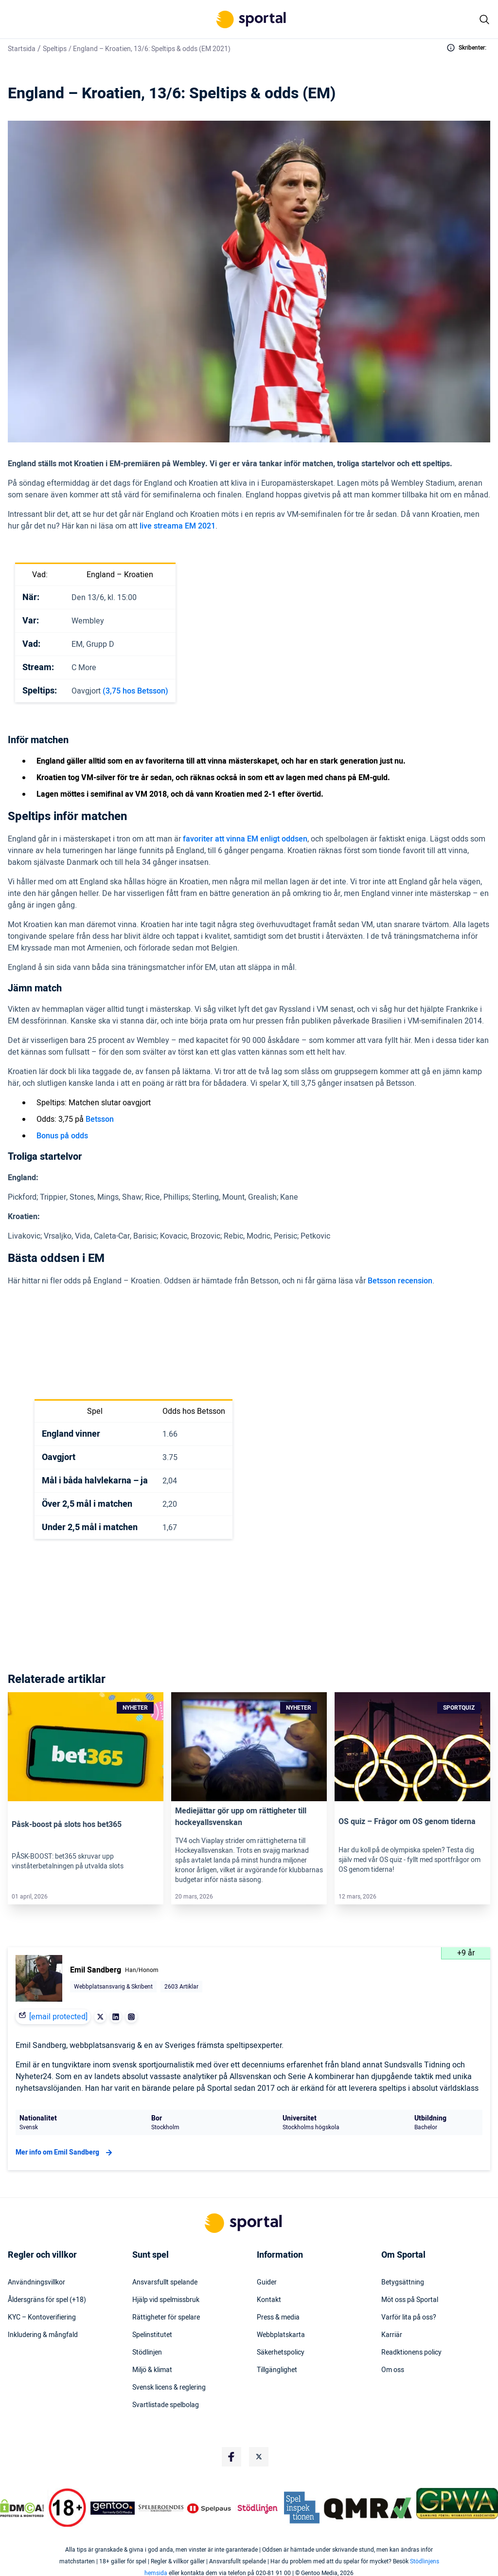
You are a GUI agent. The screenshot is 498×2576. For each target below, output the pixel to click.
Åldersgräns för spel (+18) (47, 2300)
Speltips (55, 49)
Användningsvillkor (36, 2282)
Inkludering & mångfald (43, 2335)
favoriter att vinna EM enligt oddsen (245, 839)
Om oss (392, 2370)
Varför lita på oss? (408, 2317)
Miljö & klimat (152, 2370)
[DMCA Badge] (22, 2508)
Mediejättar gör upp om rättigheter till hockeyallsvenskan (240, 1816)
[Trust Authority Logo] (112, 2508)
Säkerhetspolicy (280, 2352)
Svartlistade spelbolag (165, 2405)
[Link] (85, 1746)
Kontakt (269, 2300)
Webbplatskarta (281, 2335)
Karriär (391, 2335)
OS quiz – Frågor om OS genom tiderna (407, 1821)
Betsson (100, 1119)
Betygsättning (402, 2282)
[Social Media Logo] (231, 2456)
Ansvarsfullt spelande (164, 2282)
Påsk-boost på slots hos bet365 (67, 1824)
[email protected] (58, 2017)
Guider (267, 2282)
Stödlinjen (147, 2352)
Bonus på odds (62, 1136)
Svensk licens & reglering (169, 2388)
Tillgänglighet (277, 2370)
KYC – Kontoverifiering (42, 2317)
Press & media (278, 2317)
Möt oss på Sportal (409, 2300)
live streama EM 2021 (177, 526)
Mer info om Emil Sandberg (65, 2152)
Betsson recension (400, 1281)
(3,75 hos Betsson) (135, 691)
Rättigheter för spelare (166, 2317)
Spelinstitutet (152, 2335)
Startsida (22, 49)
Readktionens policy (411, 2352)
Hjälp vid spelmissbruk (165, 2300)
